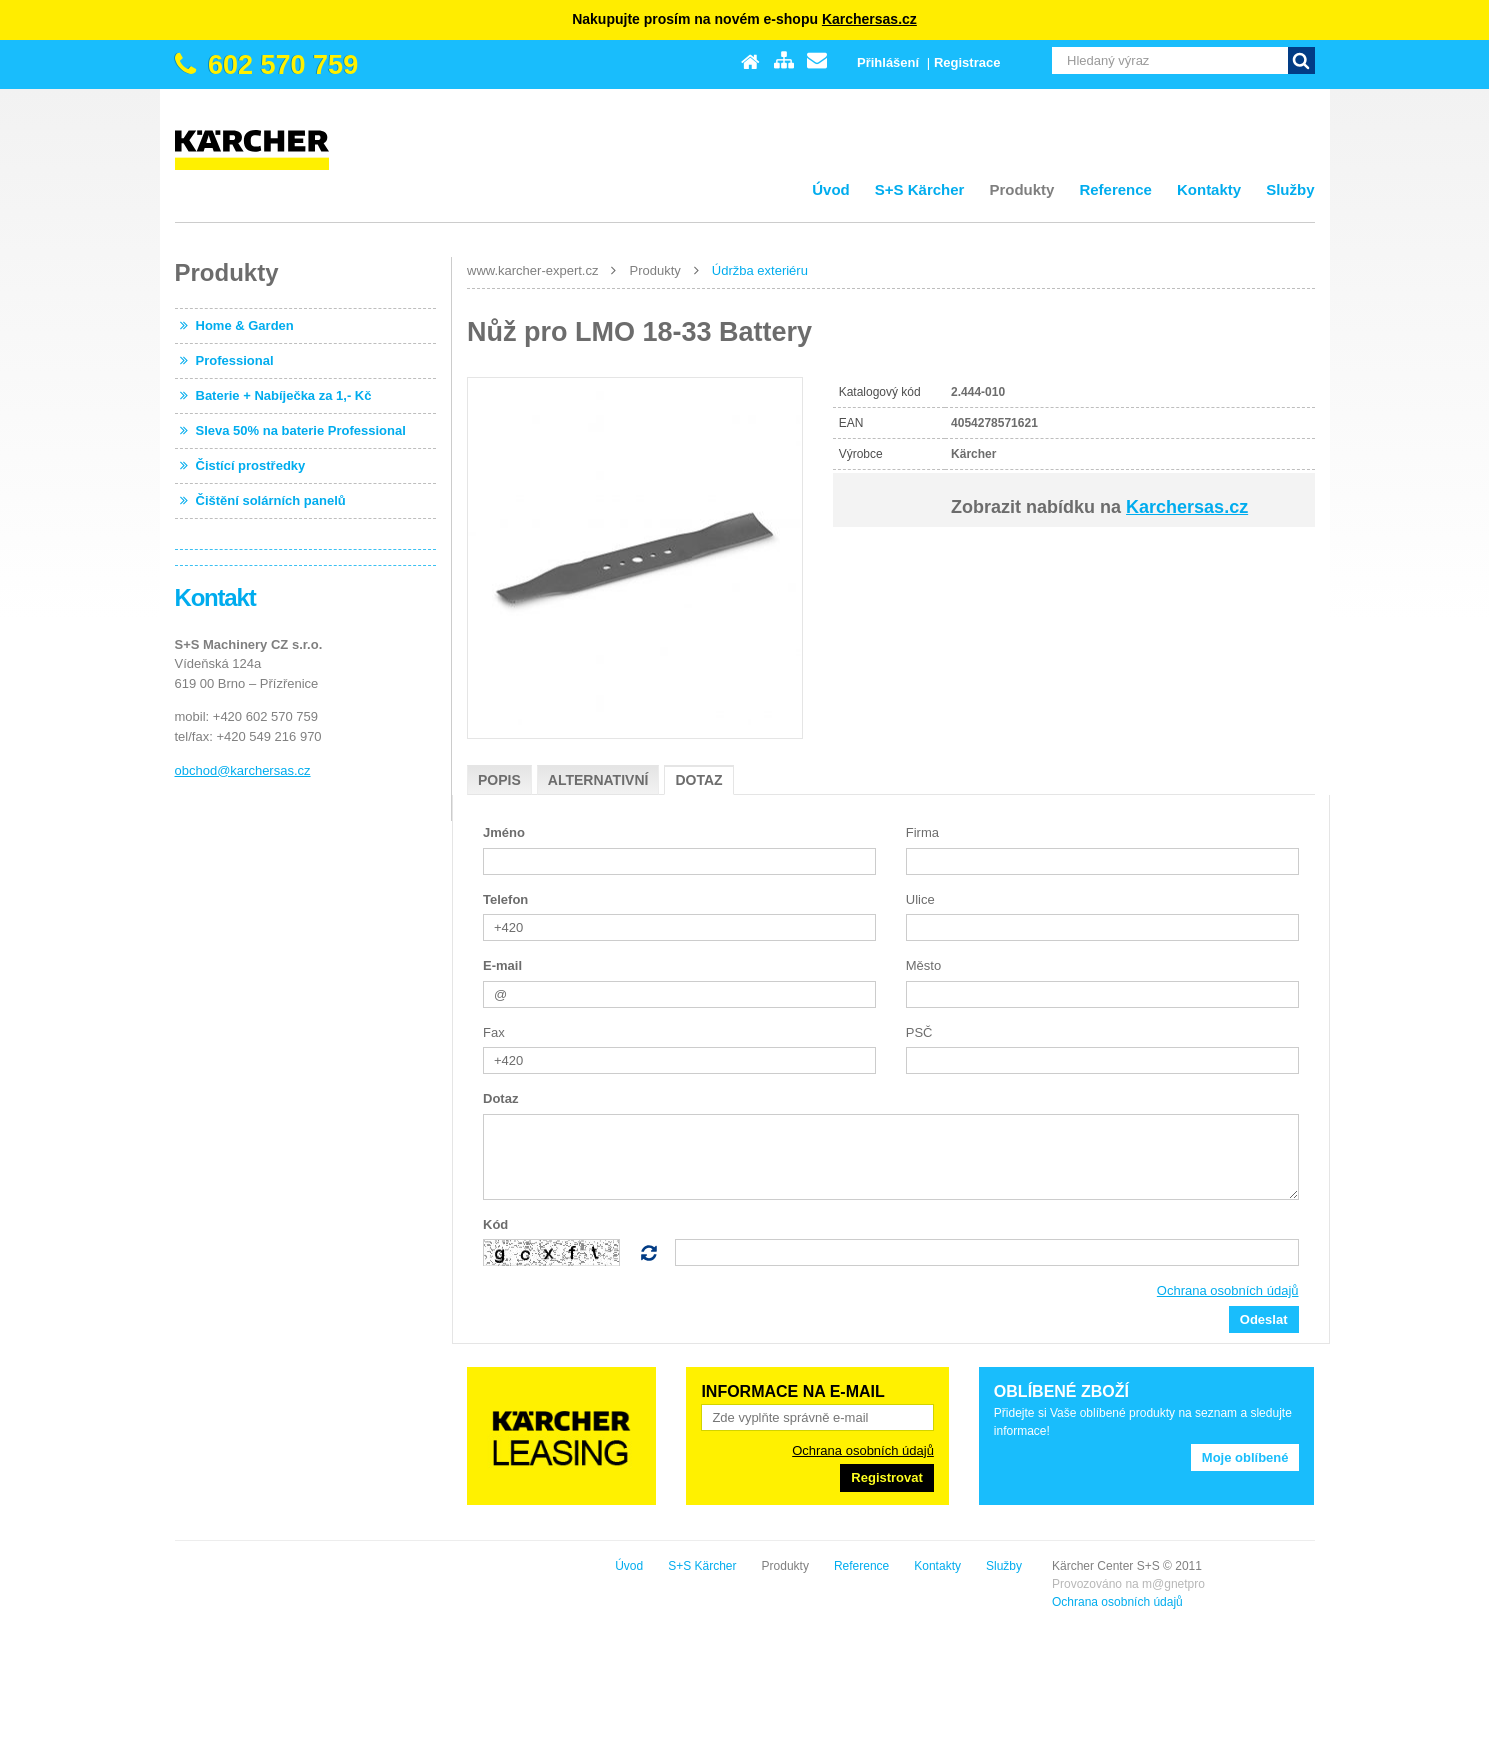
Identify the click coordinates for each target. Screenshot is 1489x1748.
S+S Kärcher (920, 189)
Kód (495, 1224)
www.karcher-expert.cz (532, 270)
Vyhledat (1301, 60)
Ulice (920, 899)
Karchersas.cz (869, 19)
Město (923, 965)
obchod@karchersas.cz (243, 770)
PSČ (919, 1032)
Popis (499, 780)
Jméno (504, 832)
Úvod (831, 189)
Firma (922, 832)
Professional (235, 360)
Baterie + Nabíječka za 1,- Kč (284, 395)
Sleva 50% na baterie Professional (301, 430)
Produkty (1021, 189)
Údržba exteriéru (760, 270)
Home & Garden (245, 325)
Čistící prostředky (251, 465)
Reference (1115, 189)
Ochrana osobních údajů (1228, 1290)
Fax (494, 1032)
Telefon (505, 899)
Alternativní (598, 780)
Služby (1290, 189)
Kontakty (1209, 189)
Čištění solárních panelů (271, 500)
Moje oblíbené (1245, 1457)
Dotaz (698, 780)
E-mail (502, 965)
